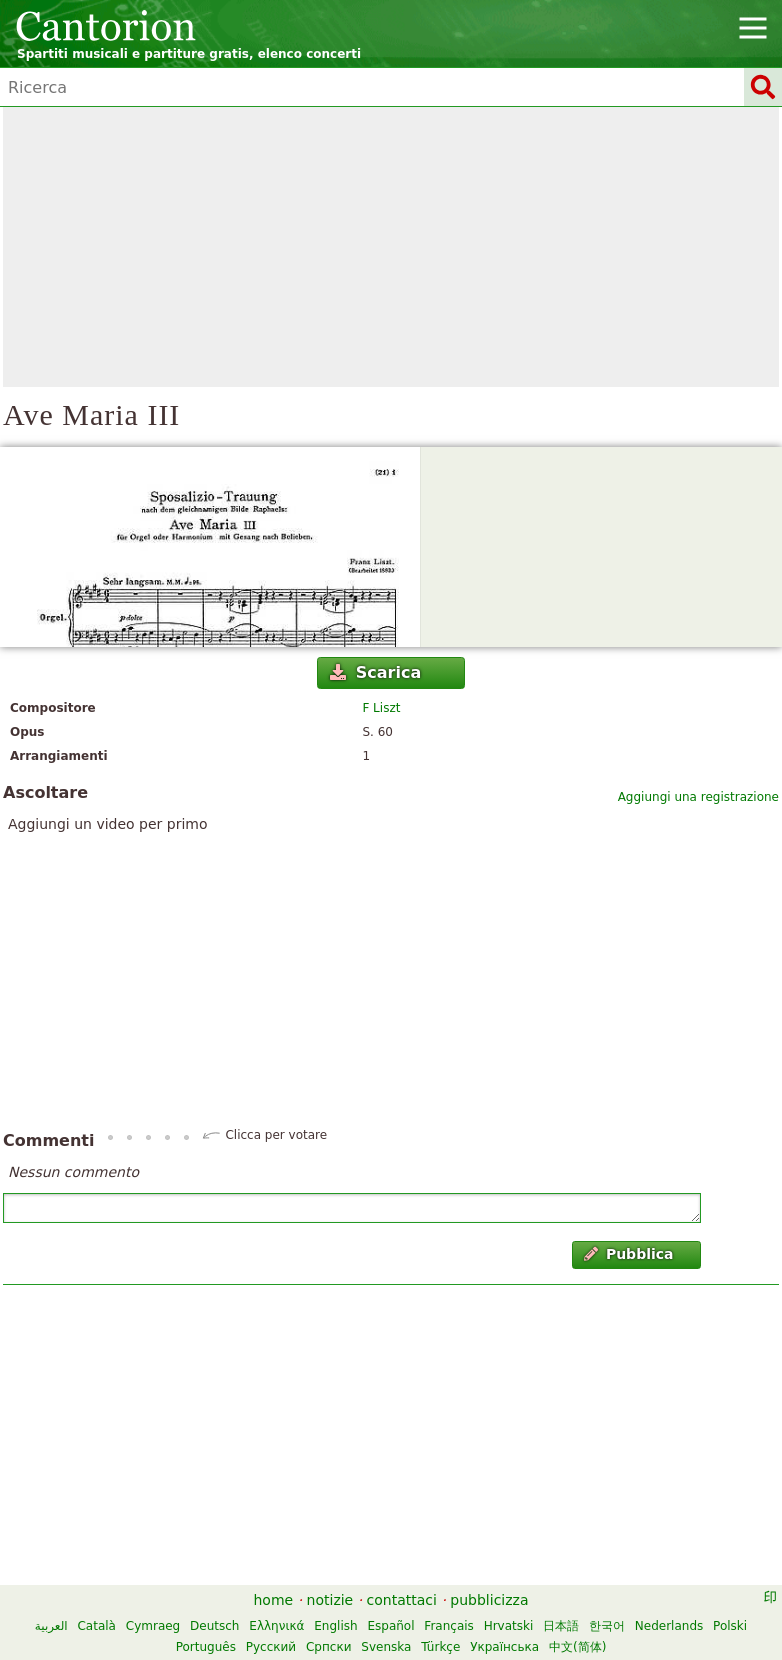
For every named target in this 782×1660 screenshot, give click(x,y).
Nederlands (669, 1626)
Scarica (375, 672)
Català (96, 1626)
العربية (51, 1626)
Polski (730, 1626)
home (274, 1600)
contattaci (402, 1600)
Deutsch (214, 1626)
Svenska (386, 1647)
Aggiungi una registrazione (698, 797)
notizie (330, 1600)
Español (390, 1626)
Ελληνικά (276, 1626)
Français (448, 1626)
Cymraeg (153, 1626)
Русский (271, 1647)
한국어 (607, 1626)
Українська (504, 1647)
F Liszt (381, 708)
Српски (329, 1647)
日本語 (561, 1626)
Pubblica (629, 1254)
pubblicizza (489, 1600)
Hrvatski (509, 1626)
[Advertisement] (391, 247)
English (335, 1626)
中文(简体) (577, 1647)
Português (206, 1647)
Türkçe (440, 1647)
